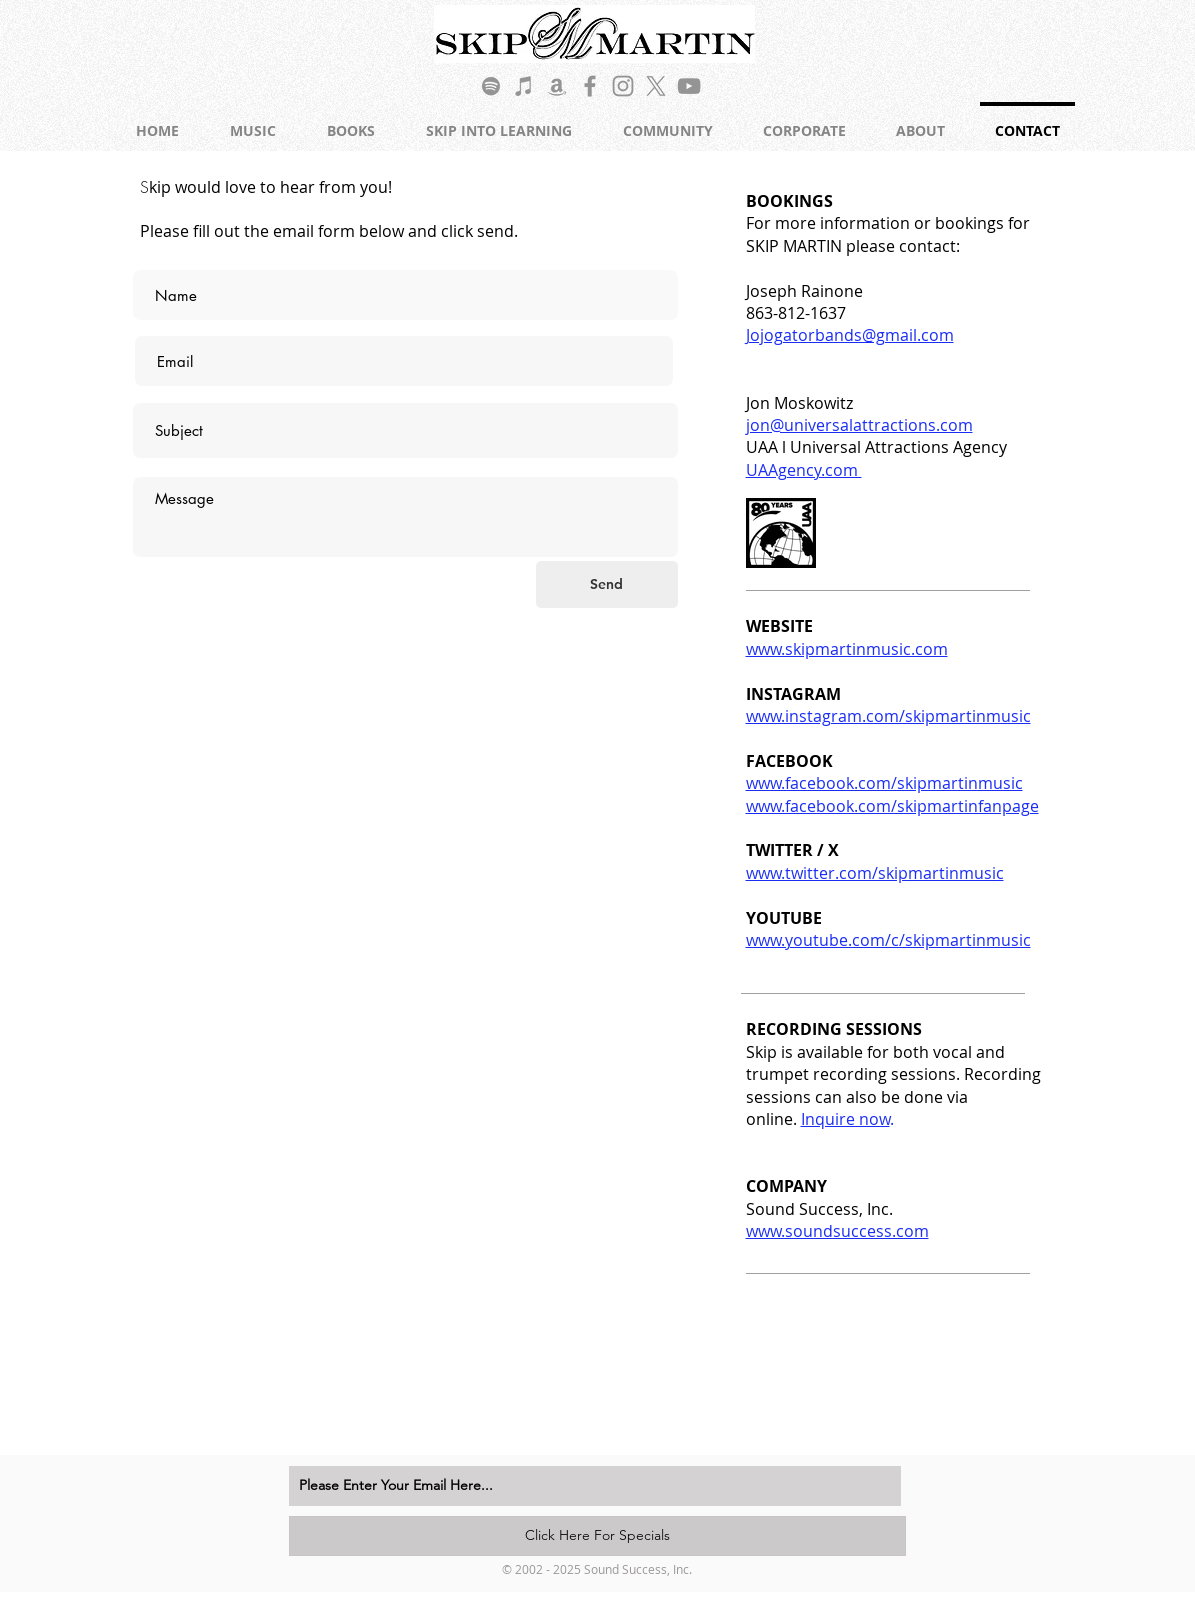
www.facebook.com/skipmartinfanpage (892, 806)
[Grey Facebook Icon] (590, 86)
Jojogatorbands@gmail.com (850, 335)
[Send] (607, 584)
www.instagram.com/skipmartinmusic (888, 716)
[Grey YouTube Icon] (689, 86)
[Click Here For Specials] (597, 1536)
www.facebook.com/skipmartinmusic (884, 783)
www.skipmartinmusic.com (847, 649)
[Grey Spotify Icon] (491, 86)
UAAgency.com (804, 470)
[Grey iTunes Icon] (524, 86)
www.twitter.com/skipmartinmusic (875, 873)
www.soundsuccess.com (837, 1231)
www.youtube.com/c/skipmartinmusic (888, 940)
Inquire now (845, 1119)
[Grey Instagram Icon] (623, 86)
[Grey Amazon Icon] (557, 86)
